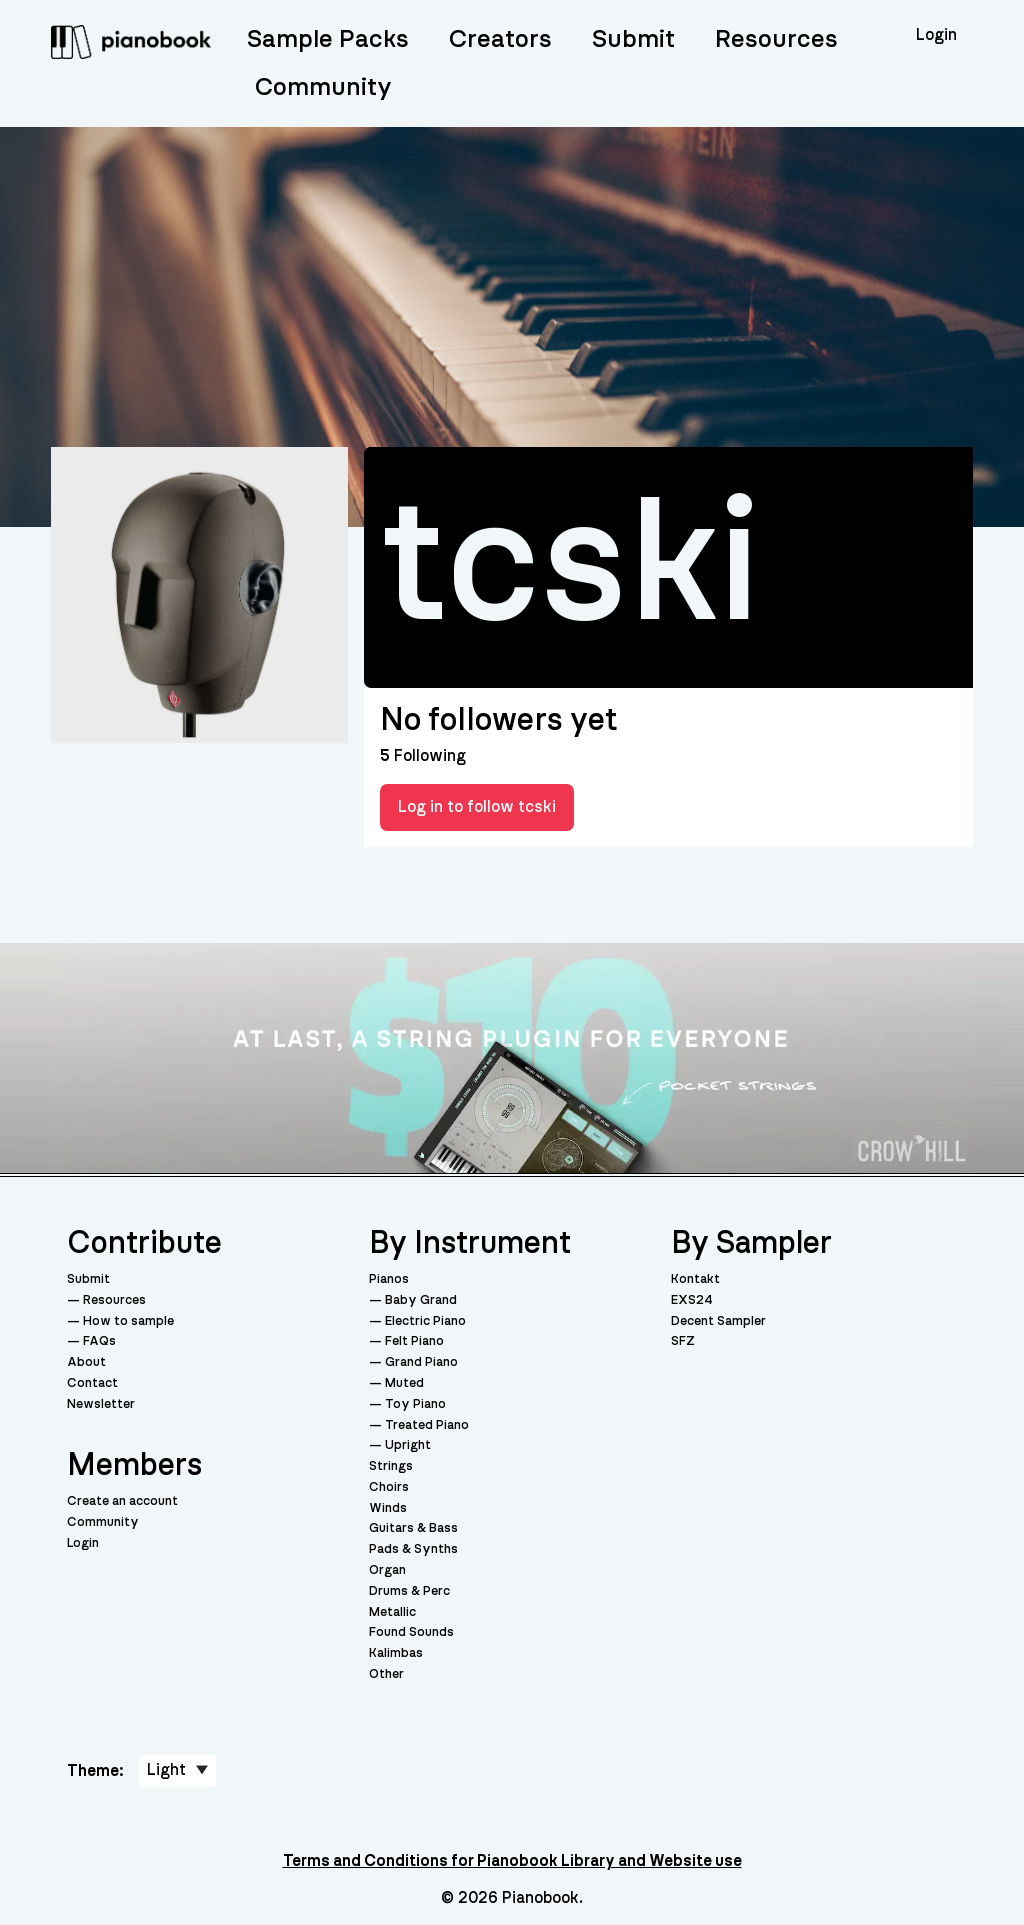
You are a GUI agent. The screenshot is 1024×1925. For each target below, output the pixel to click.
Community (323, 87)
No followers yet (498, 720)
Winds (388, 1508)
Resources (776, 39)
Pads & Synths (413, 1549)
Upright (408, 1445)
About (86, 1362)
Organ (387, 1570)
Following (423, 756)
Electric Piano (425, 1321)
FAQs (99, 1341)
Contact (92, 1383)
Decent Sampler (718, 1321)
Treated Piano (427, 1425)
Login (83, 1543)
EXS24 (692, 1300)
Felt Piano (414, 1341)
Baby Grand (421, 1300)
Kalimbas (396, 1653)
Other (386, 1674)
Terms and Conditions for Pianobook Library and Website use (512, 1861)
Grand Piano (421, 1362)
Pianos (389, 1279)
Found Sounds (411, 1632)
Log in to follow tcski (477, 807)
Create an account (122, 1501)
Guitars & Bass (413, 1528)
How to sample (128, 1321)
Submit (633, 39)
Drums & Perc (409, 1591)
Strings (391, 1466)
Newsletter (101, 1404)
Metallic (392, 1612)
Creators (500, 39)
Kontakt (695, 1279)
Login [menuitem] (936, 35)
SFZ (683, 1341)
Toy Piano (415, 1404)
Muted (404, 1383)
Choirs (389, 1487)
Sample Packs (328, 39)
